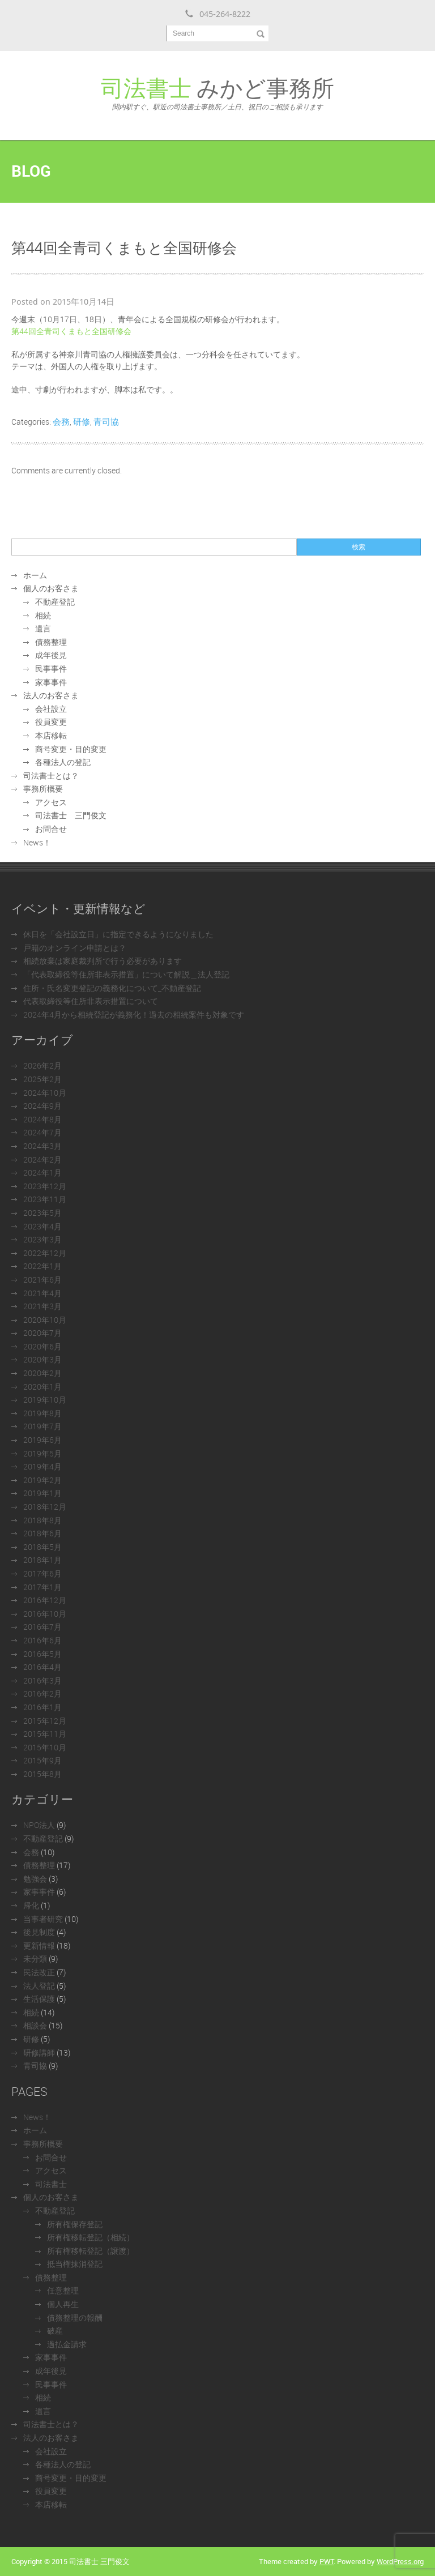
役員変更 (51, 721)
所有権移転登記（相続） (90, 2237)
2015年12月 (44, 1720)
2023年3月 (42, 1239)
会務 (61, 421)
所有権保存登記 (75, 2224)
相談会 (35, 2025)
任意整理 (63, 2290)
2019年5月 (42, 1453)
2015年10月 (44, 1747)
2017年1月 (42, 1587)
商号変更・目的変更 (70, 749)
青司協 (106, 421)
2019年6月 (42, 1439)
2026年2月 (42, 1065)
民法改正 (39, 1972)
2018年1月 (42, 1559)
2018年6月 (42, 1533)
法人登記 (39, 1985)
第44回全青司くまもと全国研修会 (71, 331)
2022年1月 (42, 1266)
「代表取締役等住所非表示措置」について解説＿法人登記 (126, 974)
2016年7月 (42, 1626)
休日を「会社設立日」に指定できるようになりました (118, 934)
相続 (43, 615)
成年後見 (51, 655)
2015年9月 (42, 1760)
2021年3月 (42, 1306)
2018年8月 (42, 1520)
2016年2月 (42, 1693)
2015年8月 (42, 1773)
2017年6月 (42, 1573)
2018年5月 (42, 1546)
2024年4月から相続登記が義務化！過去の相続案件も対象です (133, 1014)
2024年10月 (44, 1092)
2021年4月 (42, 1293)
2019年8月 (42, 1413)
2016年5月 (42, 1653)
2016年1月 (42, 1707)
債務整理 (51, 641)
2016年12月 (44, 1600)
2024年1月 (42, 1172)
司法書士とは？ (51, 775)
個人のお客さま (51, 588)
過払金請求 (67, 2344)
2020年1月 (42, 1386)
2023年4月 (42, 1226)
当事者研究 (43, 1918)
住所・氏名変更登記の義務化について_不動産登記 (112, 987)
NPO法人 (39, 1824)
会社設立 (51, 708)
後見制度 (39, 1931)
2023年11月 (44, 1199)
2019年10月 (44, 1399)
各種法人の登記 (63, 762)
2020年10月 (44, 1319)
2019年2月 (42, 1480)
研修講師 (39, 2052)
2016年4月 (42, 1666)
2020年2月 (42, 1373)
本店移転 (51, 735)
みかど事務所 (217, 92)
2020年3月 (42, 1359)
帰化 (31, 1905)
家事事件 (51, 682)
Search (183, 33)
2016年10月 (44, 1613)
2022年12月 (44, 1253)
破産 (55, 2330)
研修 (81, 421)
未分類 (35, 1958)
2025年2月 (42, 1079)
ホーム (35, 575)
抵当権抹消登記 (75, 2263)
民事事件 (51, 668)
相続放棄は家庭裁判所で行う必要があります (102, 960)
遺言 (43, 628)
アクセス (51, 802)
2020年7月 (42, 1332)
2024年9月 (42, 1105)
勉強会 (35, 1878)
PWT (326, 2561)
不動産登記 (55, 601)
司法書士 (51, 2183)
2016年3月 (42, 1680)
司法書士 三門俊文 (70, 815)
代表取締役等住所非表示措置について (90, 1001)
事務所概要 (43, 788)
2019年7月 (42, 1426)
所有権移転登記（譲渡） (90, 2250)
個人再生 (63, 2304)
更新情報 (39, 1945)
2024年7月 (42, 1132)
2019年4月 (42, 1466)
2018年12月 (44, 1506)
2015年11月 (44, 1733)
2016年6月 (42, 1640)
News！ (37, 842)
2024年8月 (42, 1119)
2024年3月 (42, 1145)
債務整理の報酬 (75, 2317)
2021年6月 (42, 1279)
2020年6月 (42, 1346)
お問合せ (51, 828)
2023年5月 (42, 1212)
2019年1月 (42, 1493)
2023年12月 (44, 1186)
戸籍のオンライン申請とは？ (74, 947)
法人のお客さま (51, 695)
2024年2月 (42, 1159)
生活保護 (39, 1998)
